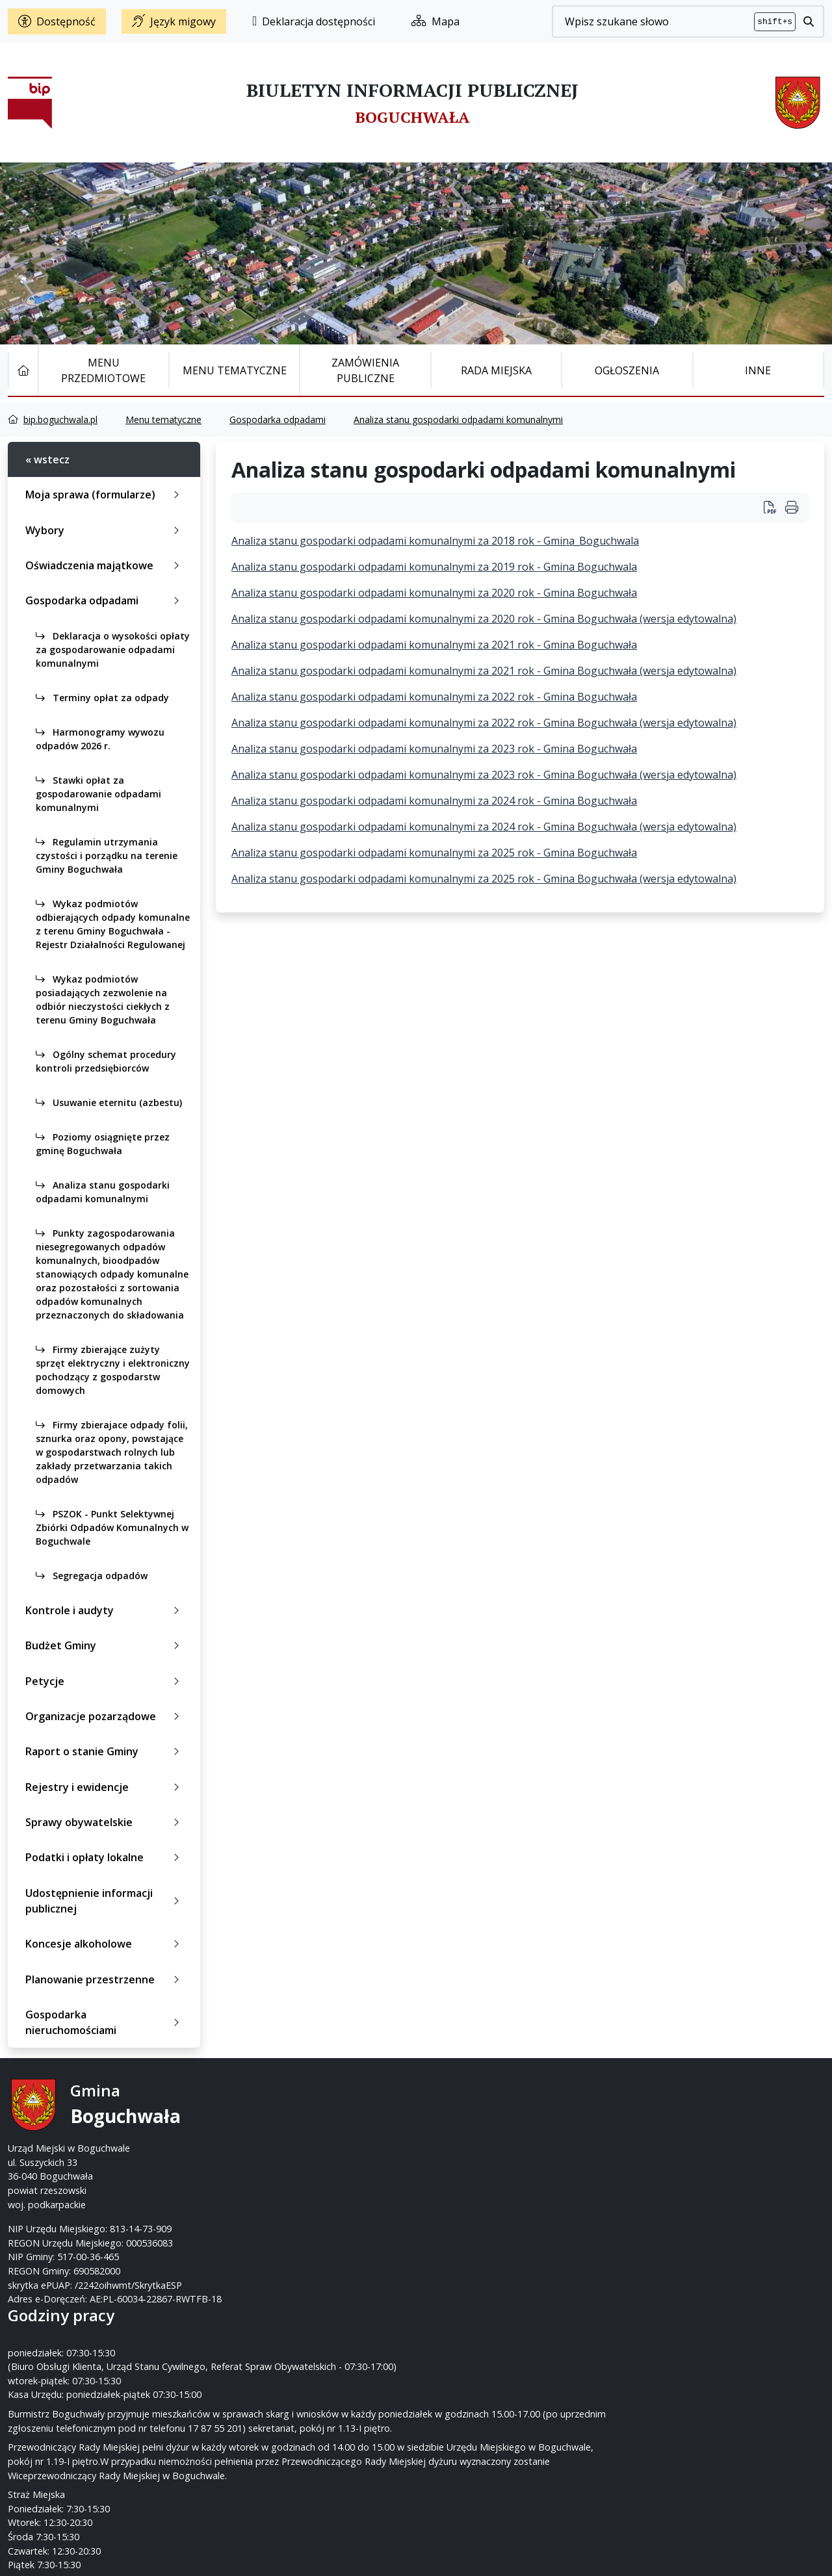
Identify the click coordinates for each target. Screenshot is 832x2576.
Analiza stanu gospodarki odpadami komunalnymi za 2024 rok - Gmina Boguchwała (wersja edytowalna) (483, 826)
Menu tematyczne (235, 370)
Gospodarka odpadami (277, 419)
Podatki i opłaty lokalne (105, 1857)
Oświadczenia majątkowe (105, 565)
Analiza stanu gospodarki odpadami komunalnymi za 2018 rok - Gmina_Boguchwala (435, 541)
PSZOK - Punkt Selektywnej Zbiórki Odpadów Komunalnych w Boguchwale (112, 1527)
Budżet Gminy (105, 1645)
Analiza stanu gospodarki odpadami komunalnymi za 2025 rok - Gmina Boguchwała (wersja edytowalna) (483, 878)
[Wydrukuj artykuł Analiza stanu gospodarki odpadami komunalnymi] (774, 507)
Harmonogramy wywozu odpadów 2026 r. (100, 739)
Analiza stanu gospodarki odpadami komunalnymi (458, 419)
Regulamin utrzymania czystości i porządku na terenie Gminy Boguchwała (106, 855)
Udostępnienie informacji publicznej (105, 1901)
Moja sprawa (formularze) (105, 494)
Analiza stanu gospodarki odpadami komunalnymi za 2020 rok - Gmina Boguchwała (434, 593)
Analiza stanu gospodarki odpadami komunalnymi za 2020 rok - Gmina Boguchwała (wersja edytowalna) (483, 619)
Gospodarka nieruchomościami (105, 2022)
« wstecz (47, 459)
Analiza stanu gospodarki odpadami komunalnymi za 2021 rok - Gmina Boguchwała (434, 645)
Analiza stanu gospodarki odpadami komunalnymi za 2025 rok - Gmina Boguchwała (434, 852)
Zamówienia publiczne (365, 370)
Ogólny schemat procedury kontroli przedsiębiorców (106, 1061)
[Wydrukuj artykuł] (791, 507)
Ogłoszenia (627, 370)
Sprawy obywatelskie (105, 1822)
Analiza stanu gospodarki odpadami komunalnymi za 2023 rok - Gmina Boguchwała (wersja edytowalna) (483, 774)
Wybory (105, 530)
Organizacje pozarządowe (105, 1716)
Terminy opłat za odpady (102, 697)
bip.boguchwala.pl (60, 419)
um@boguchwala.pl (496, 2148)
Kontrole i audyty (105, 1610)
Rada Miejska (496, 370)
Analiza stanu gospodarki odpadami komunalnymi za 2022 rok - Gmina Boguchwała (434, 696)
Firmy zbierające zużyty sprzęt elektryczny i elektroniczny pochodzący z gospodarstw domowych (113, 1370)
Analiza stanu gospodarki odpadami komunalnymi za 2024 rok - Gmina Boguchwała (434, 800)
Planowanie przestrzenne (105, 1979)
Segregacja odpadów (92, 1575)
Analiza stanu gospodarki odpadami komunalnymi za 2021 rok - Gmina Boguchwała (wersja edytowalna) (483, 670)
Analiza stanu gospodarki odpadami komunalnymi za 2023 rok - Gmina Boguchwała (434, 748)
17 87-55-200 (467, 2120)
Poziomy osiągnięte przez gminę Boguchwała (103, 1144)
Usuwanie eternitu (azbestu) (109, 1102)
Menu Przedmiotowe (103, 370)
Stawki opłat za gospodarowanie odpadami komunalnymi (98, 794)
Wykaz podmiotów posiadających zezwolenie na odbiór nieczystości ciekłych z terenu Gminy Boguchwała (103, 999)
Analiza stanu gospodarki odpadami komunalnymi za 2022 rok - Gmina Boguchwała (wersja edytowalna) (483, 722)
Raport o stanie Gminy (105, 1751)
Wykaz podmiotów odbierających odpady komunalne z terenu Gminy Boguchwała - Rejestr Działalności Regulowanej (113, 924)
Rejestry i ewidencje (105, 1787)
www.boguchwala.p (465, 2162)
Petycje (105, 1681)
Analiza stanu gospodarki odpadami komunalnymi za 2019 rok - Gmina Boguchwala (434, 567)
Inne (758, 370)
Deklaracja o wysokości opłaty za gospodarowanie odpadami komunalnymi (113, 649)
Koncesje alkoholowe (105, 1944)
